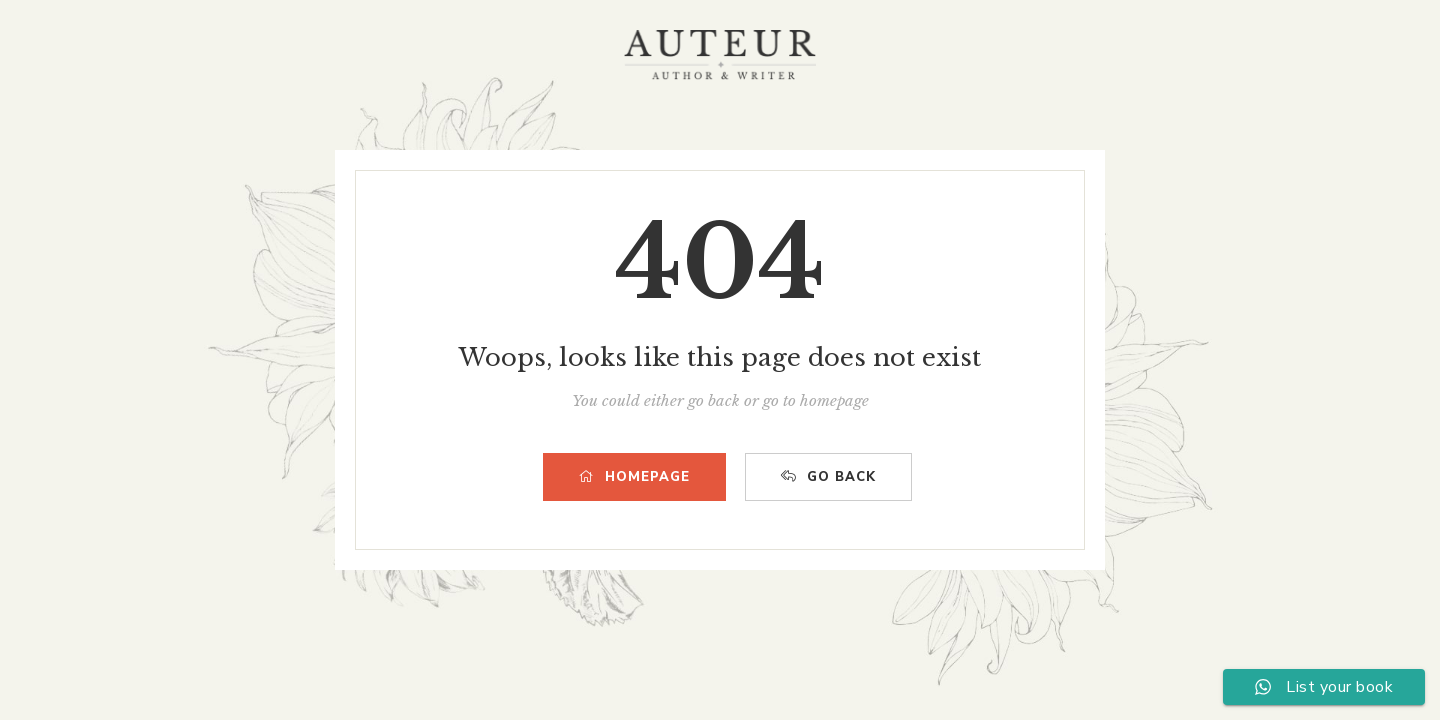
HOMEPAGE (634, 477)
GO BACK (828, 477)
